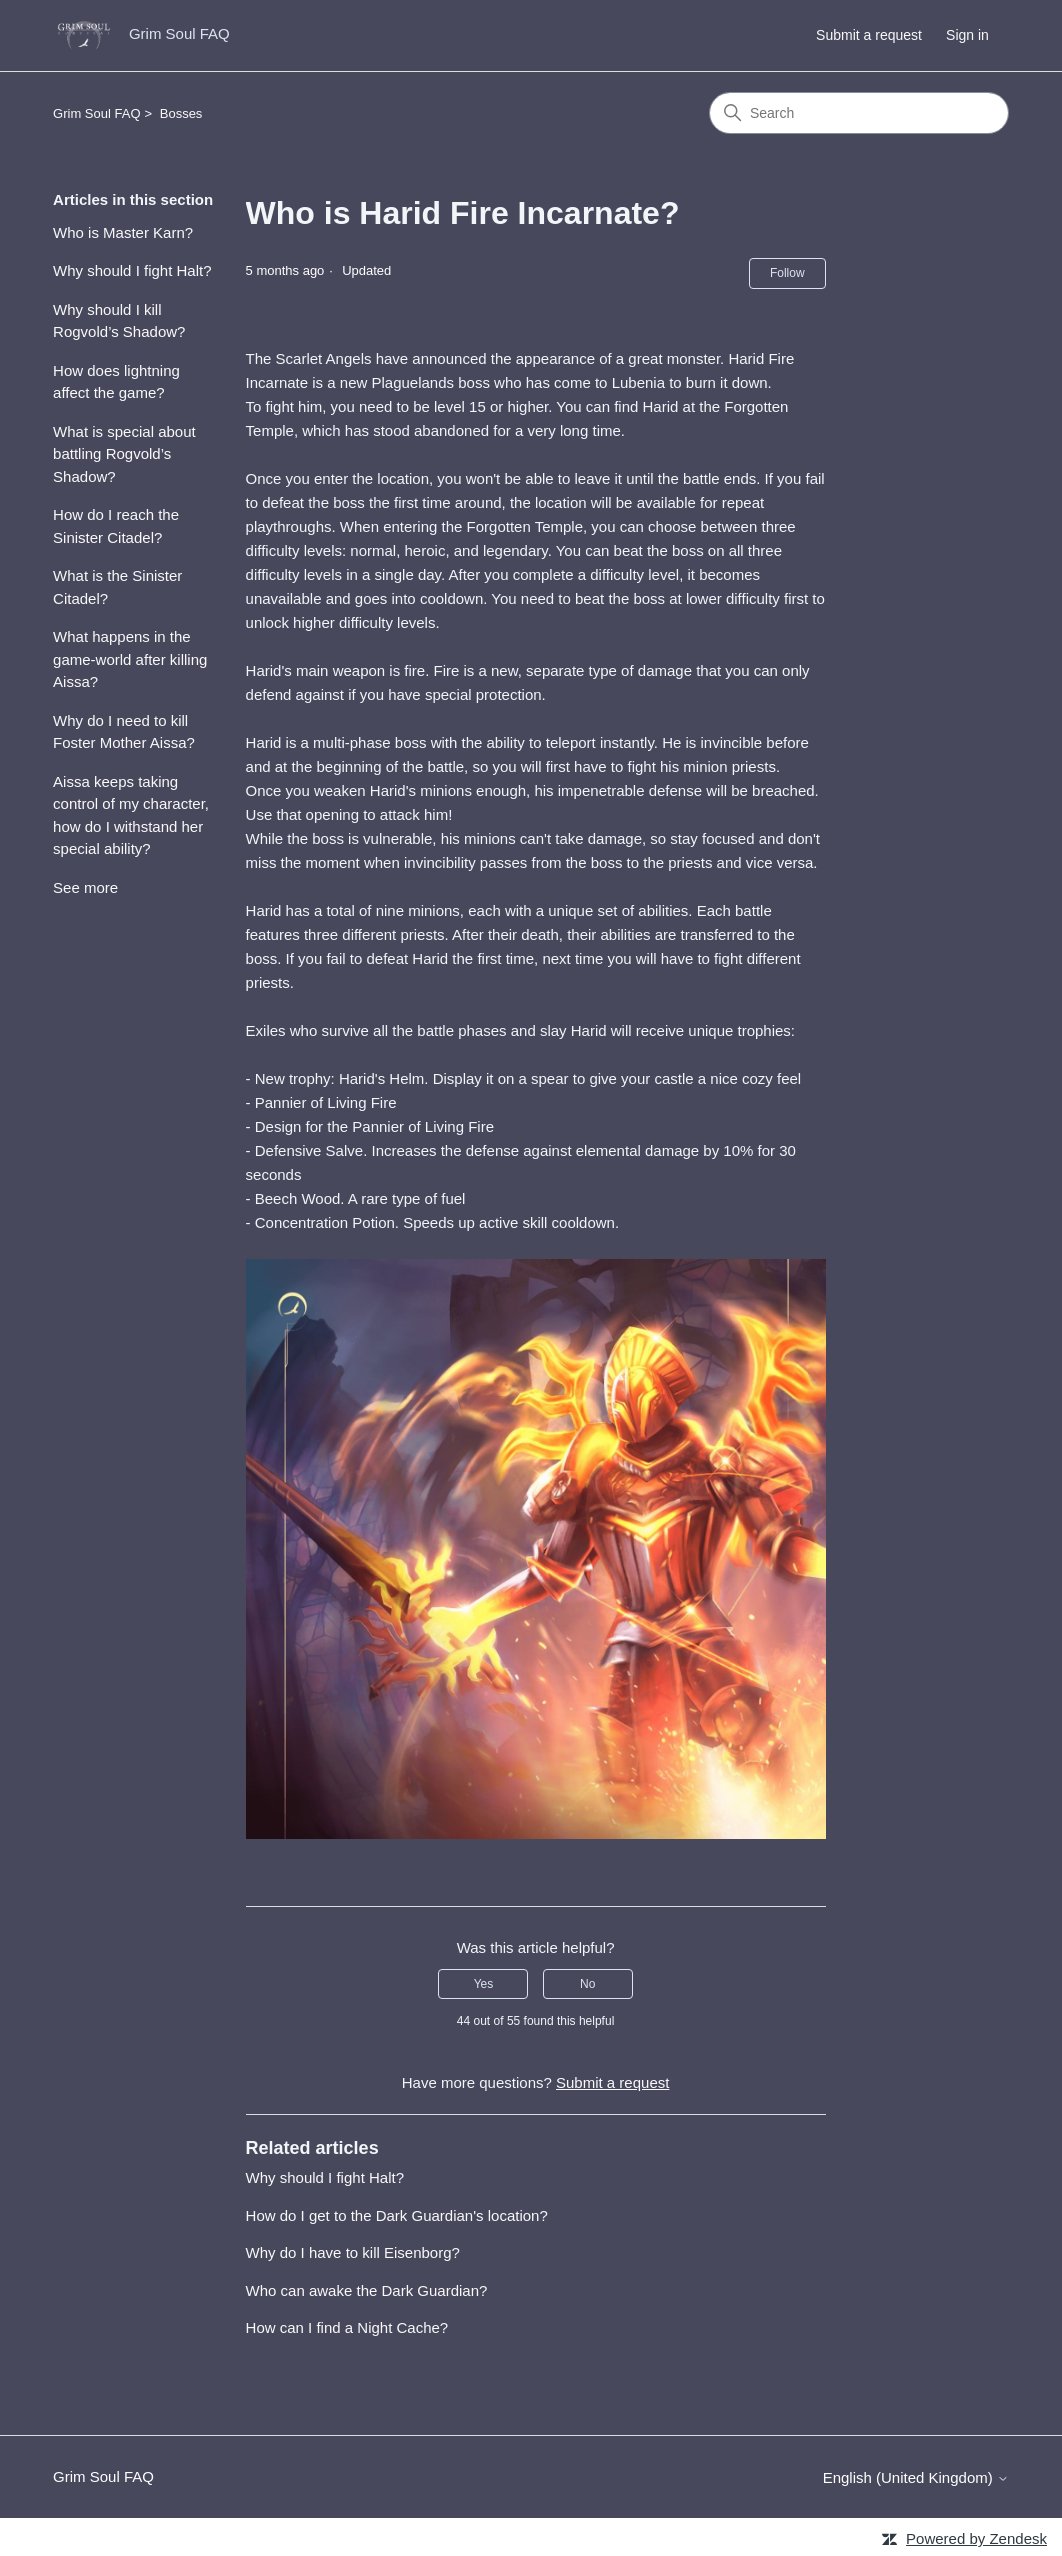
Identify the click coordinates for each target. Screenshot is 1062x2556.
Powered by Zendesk (976, 2538)
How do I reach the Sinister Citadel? (116, 526)
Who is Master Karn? (123, 232)
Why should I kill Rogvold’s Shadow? (119, 321)
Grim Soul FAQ (96, 113)
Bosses (181, 113)
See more (85, 887)
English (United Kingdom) (916, 2477)
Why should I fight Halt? (132, 270)
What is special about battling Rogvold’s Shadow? (124, 454)
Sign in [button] (967, 35)
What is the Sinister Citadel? (117, 587)
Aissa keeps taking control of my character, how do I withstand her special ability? (131, 815)
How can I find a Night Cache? (347, 2327)
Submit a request (869, 35)
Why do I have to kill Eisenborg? (353, 2252)
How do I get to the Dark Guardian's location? (397, 2215)
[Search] (859, 113)
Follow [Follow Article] (787, 273)
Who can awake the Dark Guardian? (367, 2290)
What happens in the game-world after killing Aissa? (130, 659)
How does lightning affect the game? (116, 382)
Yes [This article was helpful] (484, 1984)
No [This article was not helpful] (587, 1984)
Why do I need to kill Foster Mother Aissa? (124, 732)
